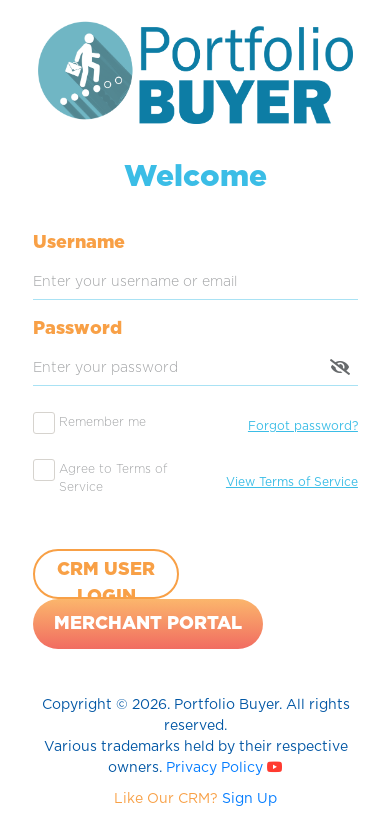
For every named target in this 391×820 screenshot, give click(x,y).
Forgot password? (303, 426)
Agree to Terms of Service (113, 478)
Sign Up (249, 799)
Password (77, 329)
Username (79, 243)
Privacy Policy (216, 768)
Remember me (102, 422)
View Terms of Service (292, 482)
